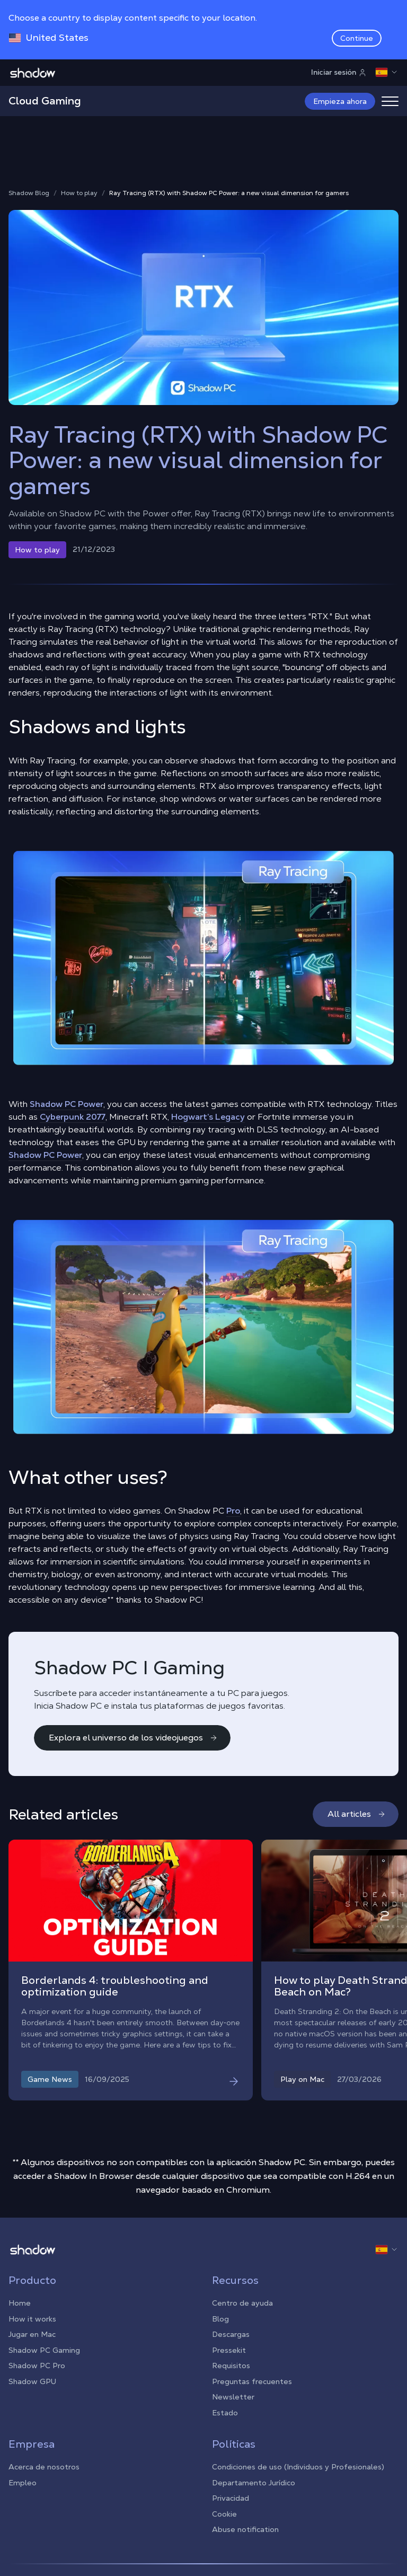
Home (19, 2303)
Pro (233, 1510)
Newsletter (233, 2397)
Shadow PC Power (66, 1104)
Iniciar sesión (339, 72)
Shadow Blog (28, 193)
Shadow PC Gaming (44, 2350)
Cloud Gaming (44, 101)
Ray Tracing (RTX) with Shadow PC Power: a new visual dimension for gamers (229, 193)
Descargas (231, 2334)
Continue (356, 38)
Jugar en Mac (32, 2334)
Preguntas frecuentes (252, 2381)
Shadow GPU (32, 2381)
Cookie (224, 2514)
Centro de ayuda (242, 2303)
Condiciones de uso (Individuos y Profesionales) (298, 2467)
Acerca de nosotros (43, 2467)
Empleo (22, 2482)
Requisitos (231, 2365)
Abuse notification (245, 2529)
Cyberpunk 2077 (72, 1116)
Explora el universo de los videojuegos (133, 1737)
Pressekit (229, 2350)
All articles (357, 1813)
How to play (79, 193)
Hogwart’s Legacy (208, 1116)
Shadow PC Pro (36, 2365)
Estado (225, 2412)
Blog (220, 2319)
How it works (32, 2319)
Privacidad (230, 2498)
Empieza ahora (340, 101)
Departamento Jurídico (253, 2482)
